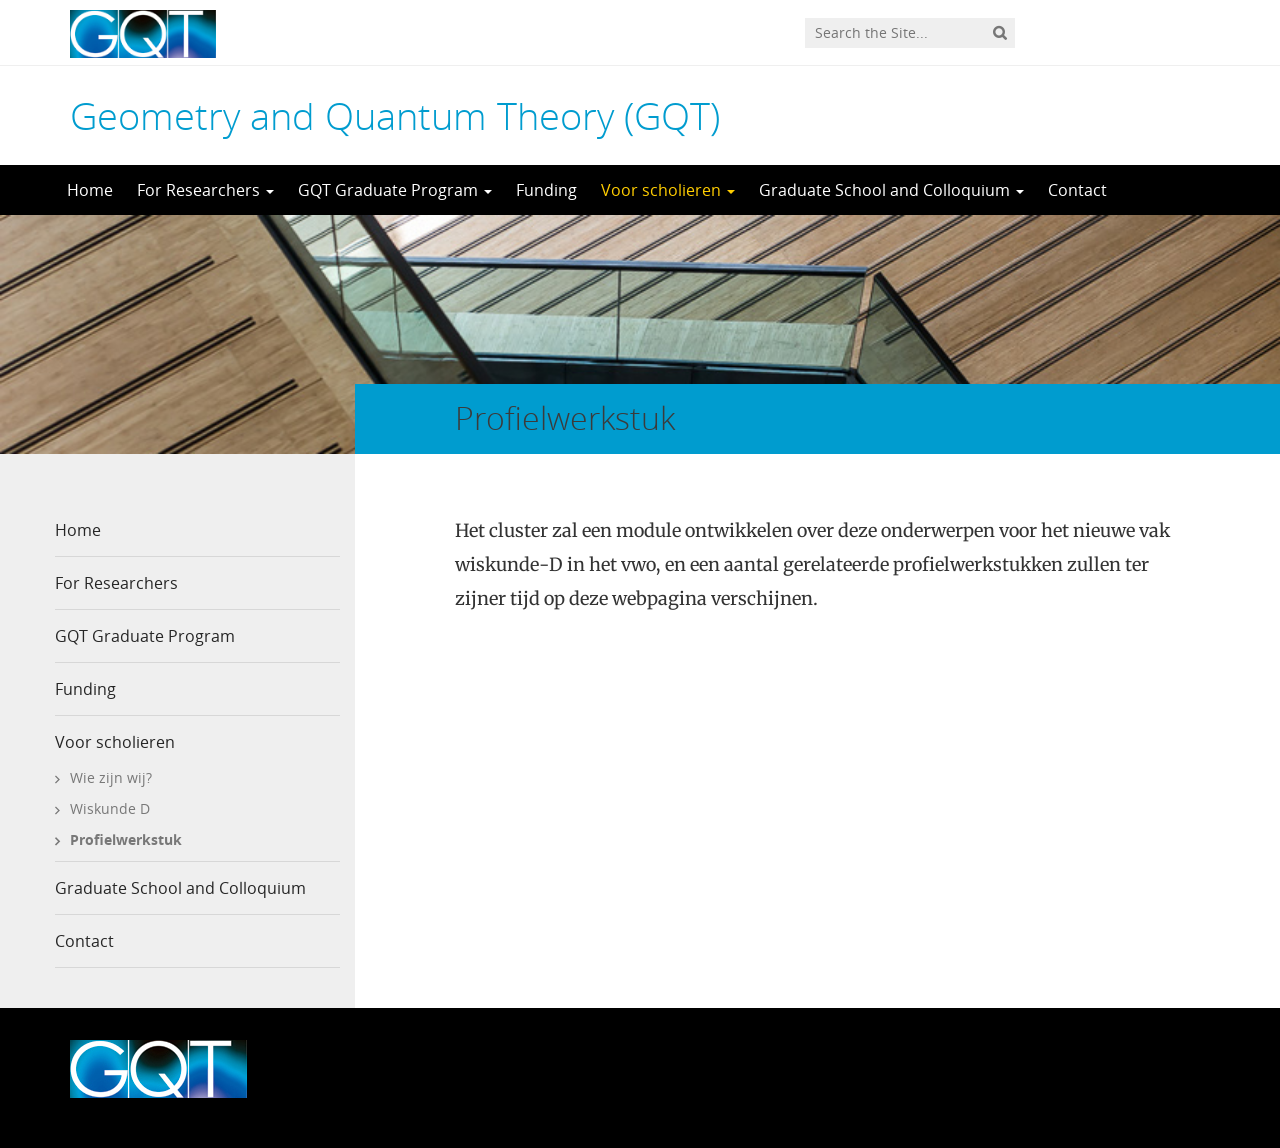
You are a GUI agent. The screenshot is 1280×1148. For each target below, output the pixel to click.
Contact (1077, 190)
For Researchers (205, 190)
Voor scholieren (668, 190)
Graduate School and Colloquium (891, 190)
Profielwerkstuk (126, 839)
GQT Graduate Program (395, 190)
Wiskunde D (110, 808)
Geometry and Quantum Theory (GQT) (395, 115)
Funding (546, 190)
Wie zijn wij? (111, 777)
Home (90, 190)
